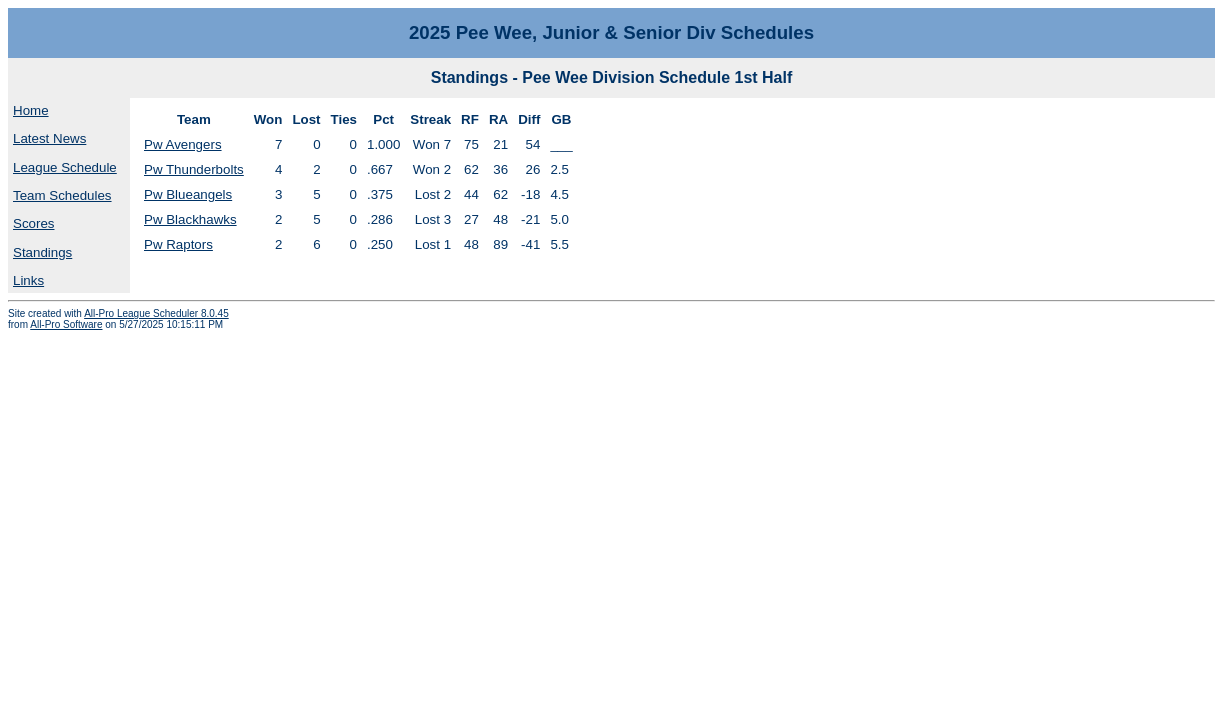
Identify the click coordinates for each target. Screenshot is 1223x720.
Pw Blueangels (188, 194)
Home (31, 110)
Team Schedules (62, 195)
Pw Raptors (178, 244)
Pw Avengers (183, 144)
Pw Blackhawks (190, 219)
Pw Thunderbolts (194, 169)
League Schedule (65, 167)
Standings (42, 252)
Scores (33, 223)
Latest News (49, 138)
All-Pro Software (66, 324)
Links (28, 280)
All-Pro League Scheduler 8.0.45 (156, 313)
